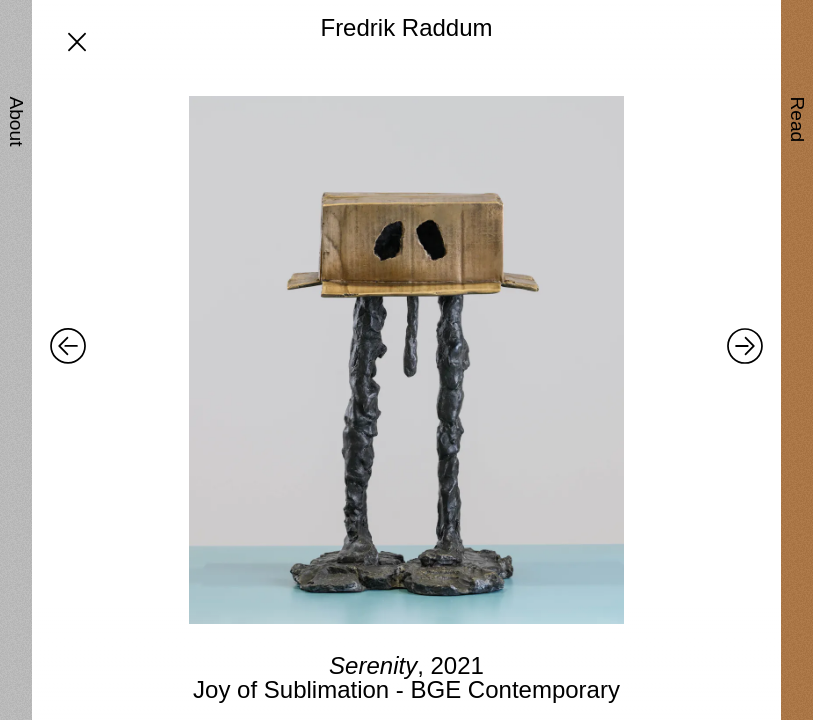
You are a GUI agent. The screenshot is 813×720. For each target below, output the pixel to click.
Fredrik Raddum (406, 27)
